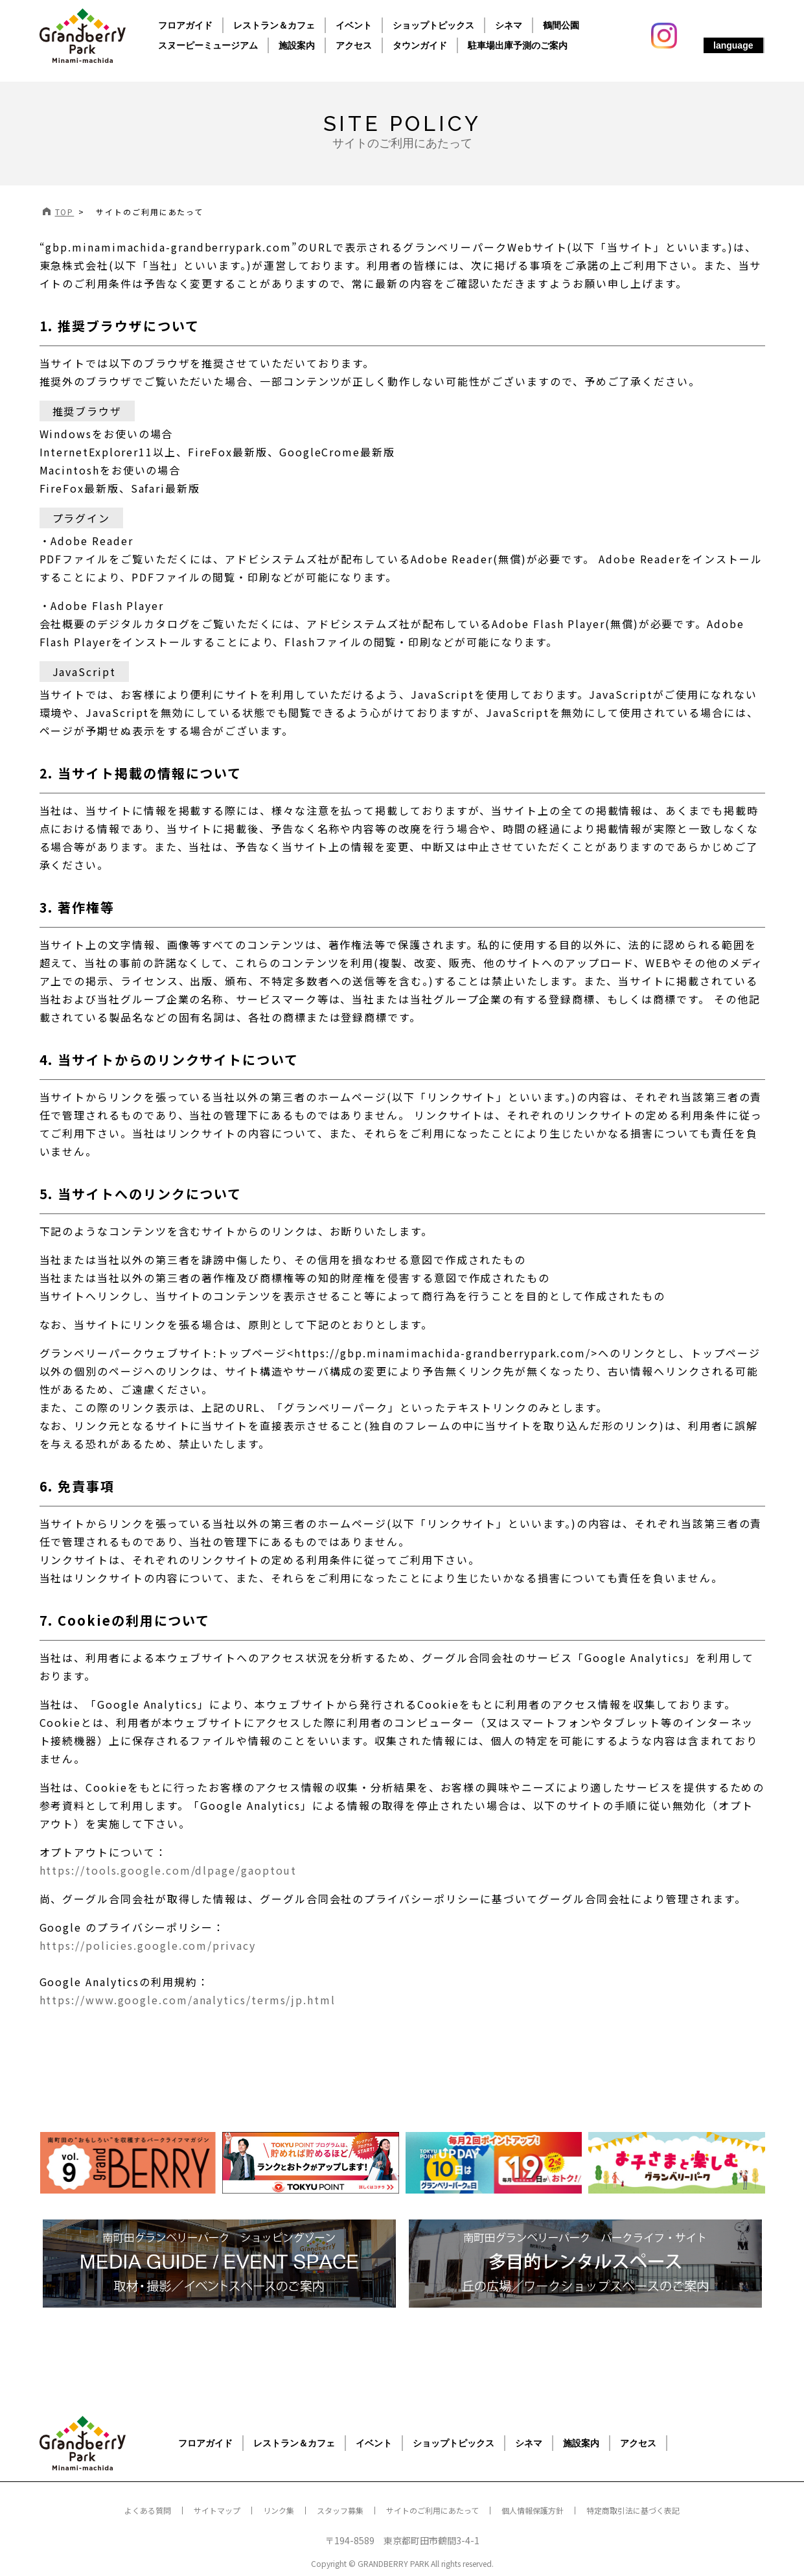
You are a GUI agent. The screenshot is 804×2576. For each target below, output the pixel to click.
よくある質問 (147, 2510)
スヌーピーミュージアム (208, 45)
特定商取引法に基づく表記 (633, 2510)
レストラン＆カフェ (274, 25)
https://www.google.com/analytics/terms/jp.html (188, 2000)
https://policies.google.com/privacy (148, 1945)
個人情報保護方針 (532, 2510)
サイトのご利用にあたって (432, 2510)
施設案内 (297, 45)
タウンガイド (420, 45)
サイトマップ (217, 2510)
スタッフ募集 (340, 2510)
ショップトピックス (433, 25)
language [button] (733, 45)
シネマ (508, 25)
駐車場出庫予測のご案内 (518, 45)
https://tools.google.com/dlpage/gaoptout (168, 1870)
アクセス (354, 45)
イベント (354, 25)
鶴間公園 (561, 25)
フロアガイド (185, 25)
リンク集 (278, 2510)
